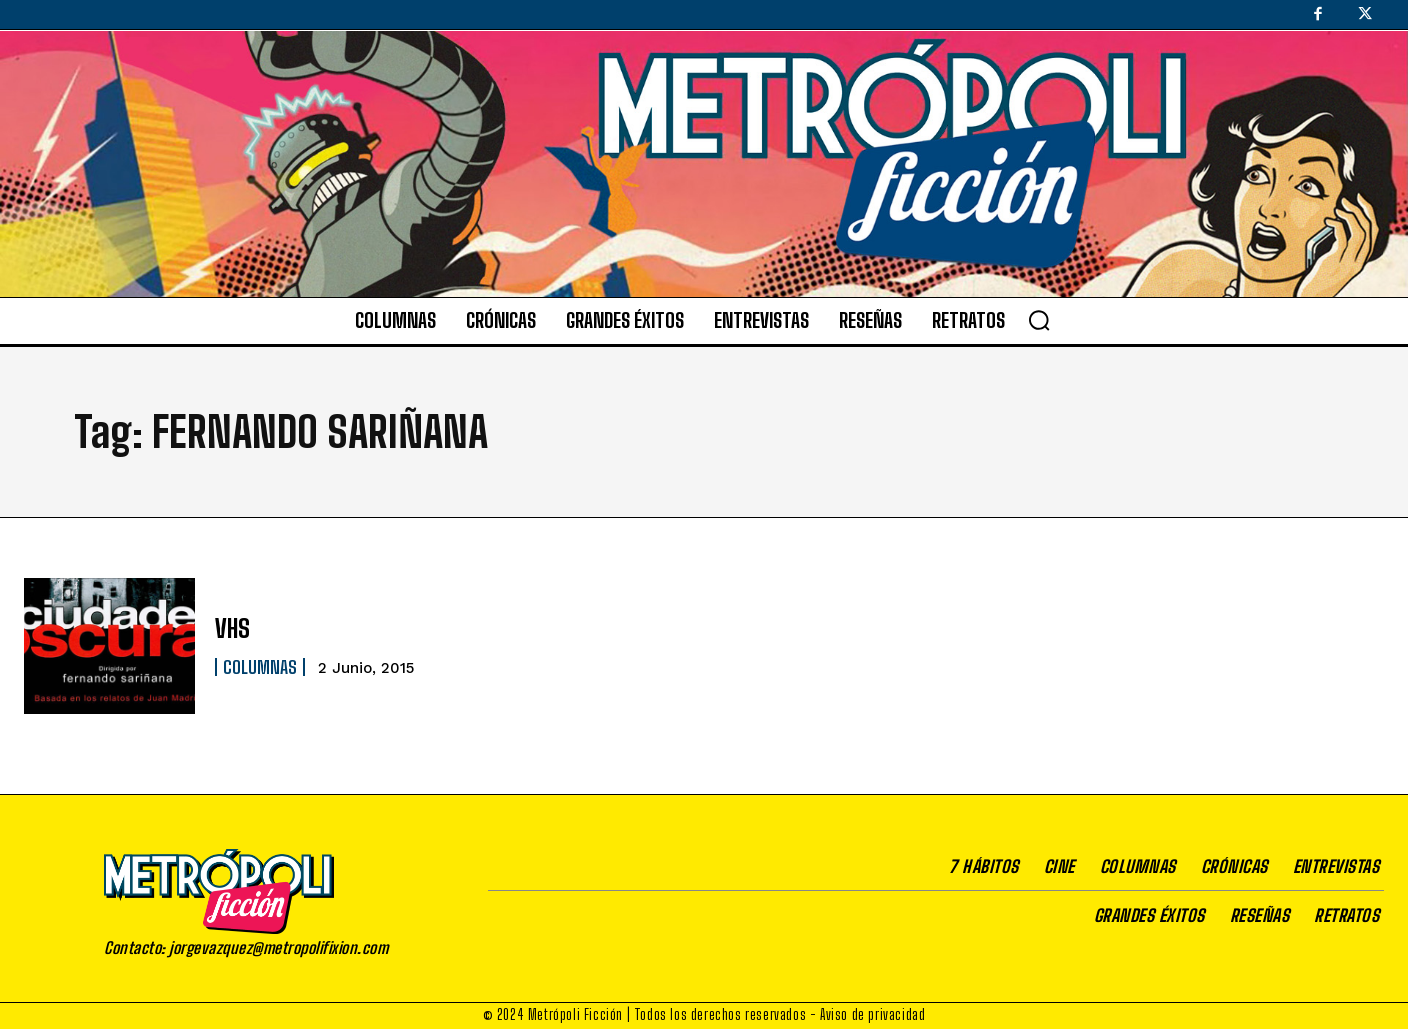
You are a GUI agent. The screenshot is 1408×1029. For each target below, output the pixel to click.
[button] (1039, 320)
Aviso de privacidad (872, 1014)
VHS (232, 628)
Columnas (260, 667)
